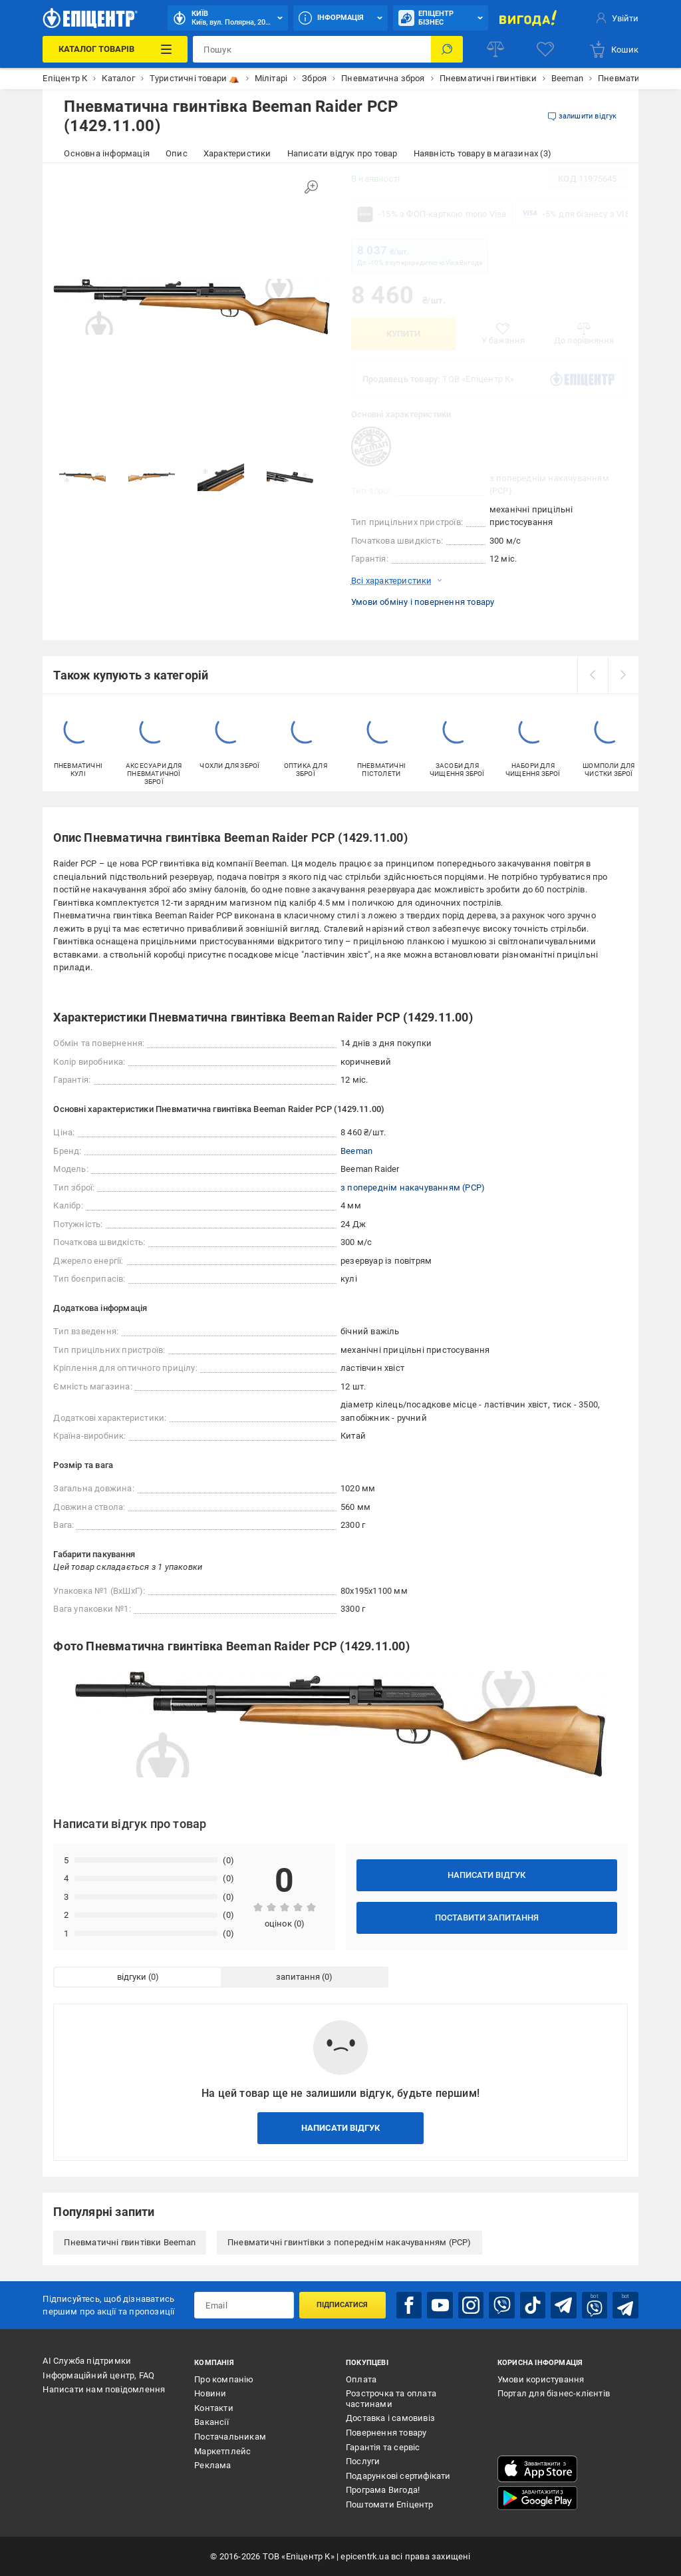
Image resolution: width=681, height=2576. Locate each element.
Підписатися (342, 2304)
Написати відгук (486, 1875)
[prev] (592, 674)
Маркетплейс (222, 2451)
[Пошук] (447, 49)
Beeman (356, 1151)
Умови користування (541, 2379)
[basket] (613, 49)
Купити (403, 334)
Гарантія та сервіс (383, 2447)
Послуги (363, 2461)
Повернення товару (386, 2433)
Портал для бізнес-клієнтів (553, 2393)
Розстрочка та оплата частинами (391, 2398)
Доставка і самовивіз (390, 2418)
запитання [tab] (298, 1977)
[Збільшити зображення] (311, 187)
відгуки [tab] (131, 1977)
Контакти (213, 2408)
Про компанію (223, 2379)
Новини (210, 2393)
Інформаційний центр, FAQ (98, 2375)
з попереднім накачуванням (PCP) (412, 1188)
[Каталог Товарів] (115, 49)
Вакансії (211, 2422)
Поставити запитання (487, 1918)
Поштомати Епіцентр (390, 2504)
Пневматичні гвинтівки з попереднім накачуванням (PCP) (349, 2242)
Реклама (212, 2465)
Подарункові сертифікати (398, 2476)
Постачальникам (230, 2437)
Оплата (361, 2379)
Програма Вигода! (383, 2490)
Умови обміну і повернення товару (422, 602)
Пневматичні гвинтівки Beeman (130, 2242)
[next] (623, 674)
